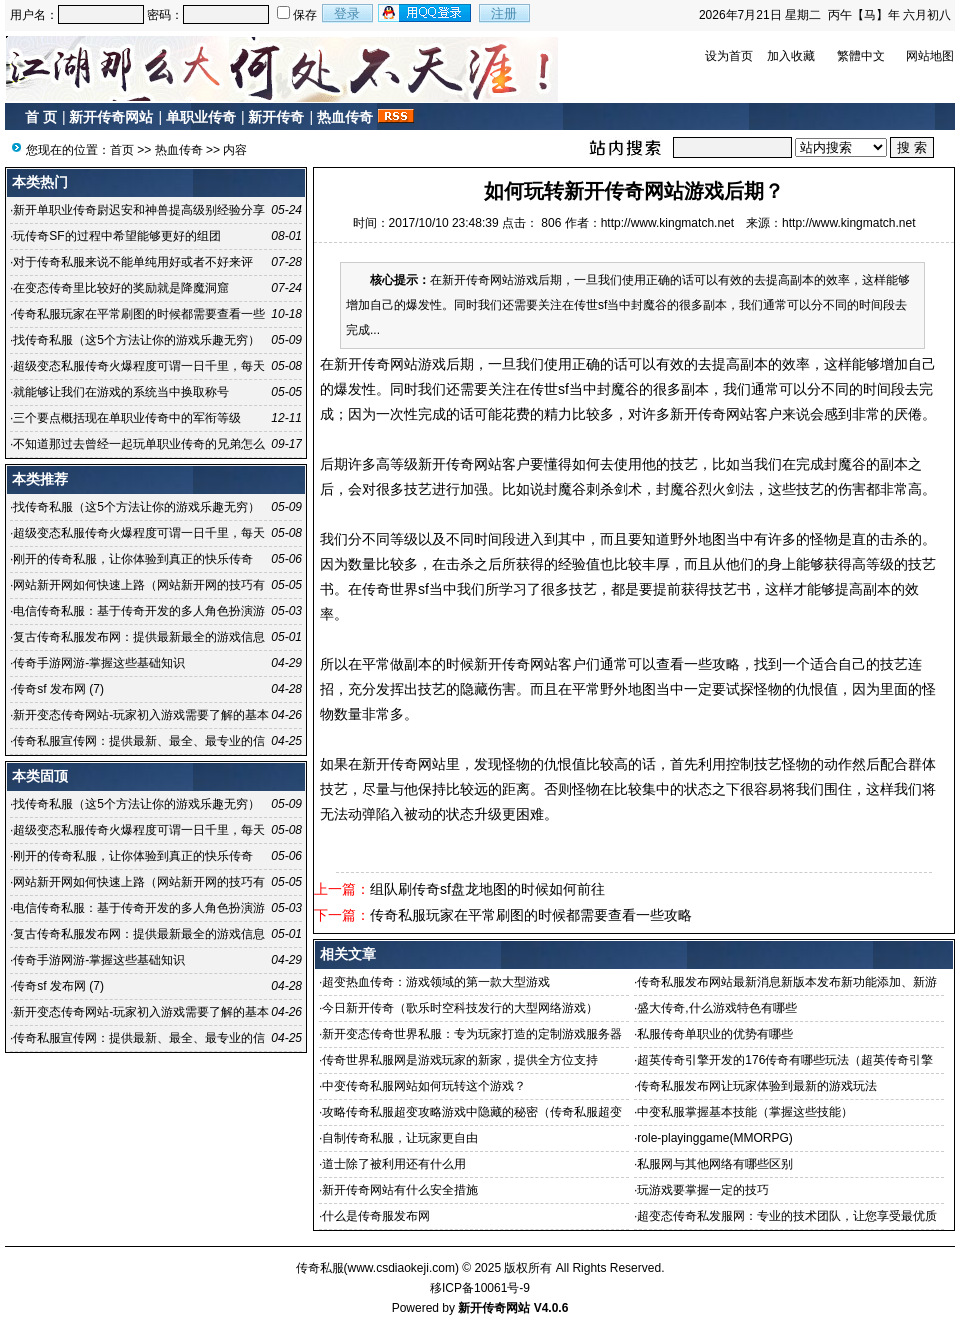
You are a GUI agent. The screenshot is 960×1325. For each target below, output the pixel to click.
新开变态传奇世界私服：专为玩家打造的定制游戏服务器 (472, 1034)
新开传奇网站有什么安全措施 (400, 1190)
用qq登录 (426, 13)
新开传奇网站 (111, 117)
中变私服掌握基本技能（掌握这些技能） (745, 1112)
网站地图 (930, 56)
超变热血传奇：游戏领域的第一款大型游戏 (436, 982)
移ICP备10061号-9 (480, 1288)
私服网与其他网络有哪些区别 (715, 1164)
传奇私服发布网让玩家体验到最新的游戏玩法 (757, 1086)
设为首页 (729, 56)
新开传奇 (276, 117)
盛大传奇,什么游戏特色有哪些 (716, 1008)
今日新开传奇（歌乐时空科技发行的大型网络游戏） (460, 1008)
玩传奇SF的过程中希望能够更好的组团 (116, 236)
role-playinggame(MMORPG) (714, 1138)
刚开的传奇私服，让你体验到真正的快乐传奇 (133, 559)
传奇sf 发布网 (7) (58, 689)
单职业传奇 (201, 117)
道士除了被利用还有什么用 (394, 1164)
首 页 (41, 117)
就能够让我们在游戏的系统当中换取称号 (121, 392)
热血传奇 (345, 117)
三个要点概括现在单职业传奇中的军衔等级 (127, 418)
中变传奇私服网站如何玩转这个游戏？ (424, 1086)
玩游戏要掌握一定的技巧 (703, 1190)
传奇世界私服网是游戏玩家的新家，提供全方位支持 (460, 1060)
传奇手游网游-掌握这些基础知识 (99, 663)
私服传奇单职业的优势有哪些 (715, 1034)
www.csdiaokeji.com (401, 1268)
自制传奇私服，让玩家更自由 (400, 1138)
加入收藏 (791, 56)
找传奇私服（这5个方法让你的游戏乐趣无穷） (136, 340)
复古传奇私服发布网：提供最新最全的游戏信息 (139, 637)
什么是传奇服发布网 (376, 1216)
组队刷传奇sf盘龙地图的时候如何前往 (487, 889)
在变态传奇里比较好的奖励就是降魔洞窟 (121, 288)
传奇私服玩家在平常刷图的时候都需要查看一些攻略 (531, 915)
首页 (122, 150)
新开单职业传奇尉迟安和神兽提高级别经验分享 (139, 210)
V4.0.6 (551, 1308)
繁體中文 (861, 56)
